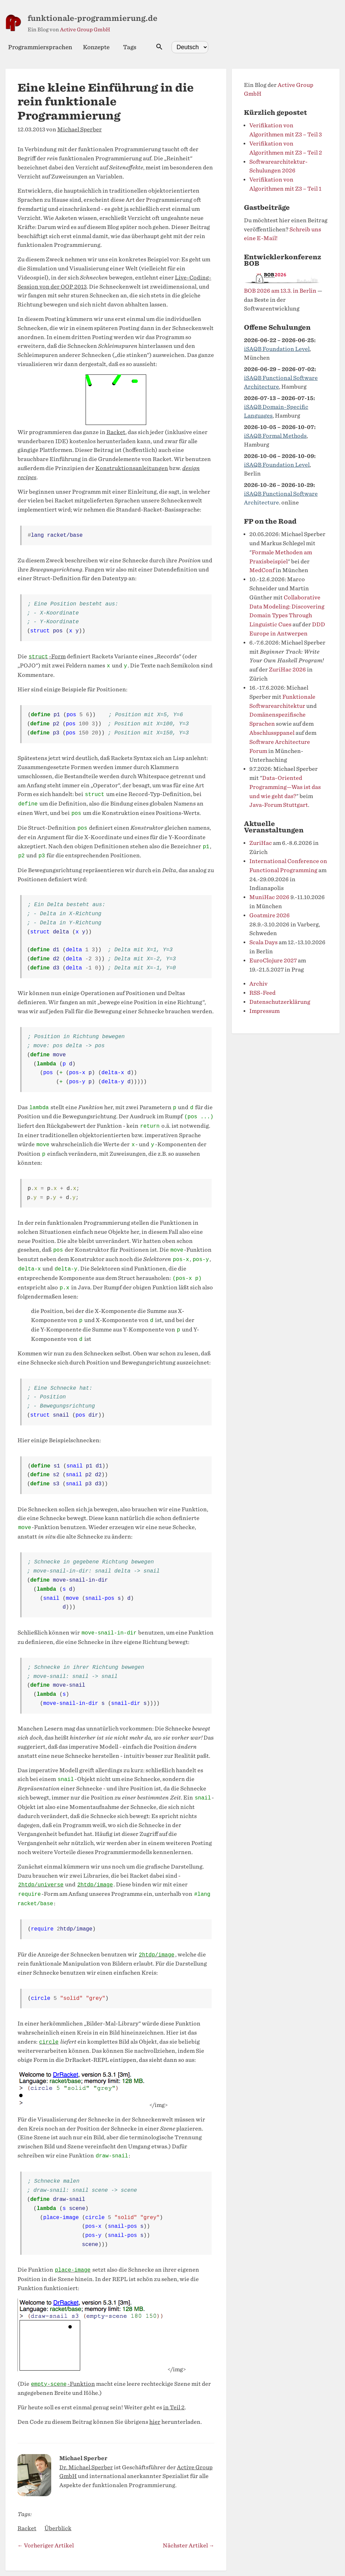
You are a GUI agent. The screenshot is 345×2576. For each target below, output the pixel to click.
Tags (129, 47)
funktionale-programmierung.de (92, 18)
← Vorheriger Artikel (46, 2545)
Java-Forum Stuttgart (278, 805)
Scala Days (263, 942)
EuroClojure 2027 (273, 960)
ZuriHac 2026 (287, 669)
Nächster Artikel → (188, 2545)
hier (154, 2422)
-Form (47, 657)
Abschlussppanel (271, 733)
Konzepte (96, 47)
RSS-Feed (262, 993)
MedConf (262, 570)
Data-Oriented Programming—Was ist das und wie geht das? (285, 787)
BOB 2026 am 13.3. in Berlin (280, 291)
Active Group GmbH (85, 30)
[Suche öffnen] (159, 47)
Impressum (264, 1011)
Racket (115, 432)
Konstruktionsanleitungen (131, 468)
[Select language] (189, 47)
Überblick (57, 2528)
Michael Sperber (79, 129)
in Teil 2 (174, 2407)
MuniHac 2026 (269, 897)
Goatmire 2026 (269, 915)
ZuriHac (260, 843)
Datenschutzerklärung (279, 1002)
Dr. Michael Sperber (86, 2467)
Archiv (258, 984)
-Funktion (62, 2384)
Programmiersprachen (40, 47)
